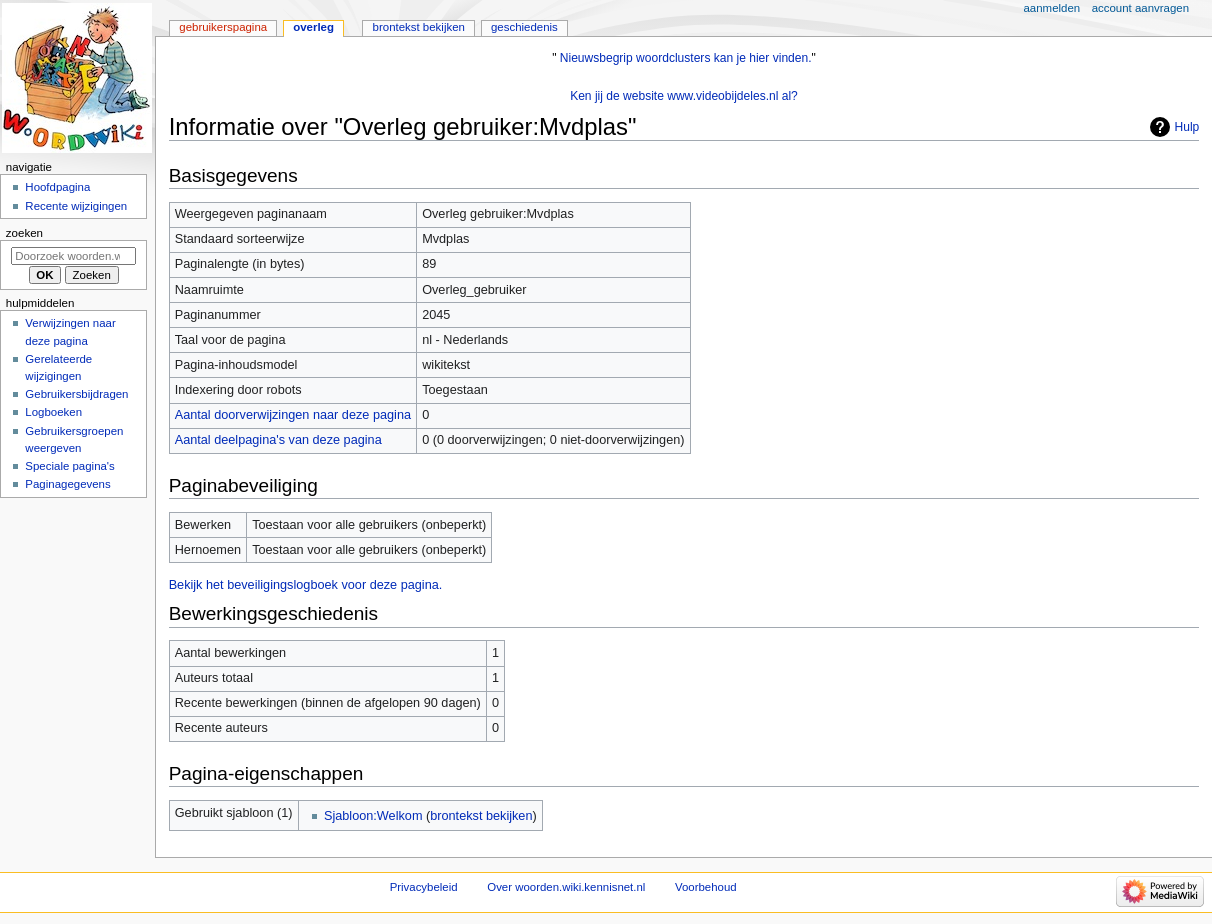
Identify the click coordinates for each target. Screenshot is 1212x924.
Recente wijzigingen (76, 206)
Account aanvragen (1140, 8)
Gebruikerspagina (223, 27)
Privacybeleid (424, 887)
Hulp (1187, 127)
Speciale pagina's (69, 466)
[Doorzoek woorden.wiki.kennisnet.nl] (73, 256)
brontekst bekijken (481, 816)
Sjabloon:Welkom (373, 816)
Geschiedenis (524, 27)
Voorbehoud (706, 887)
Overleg (313, 27)
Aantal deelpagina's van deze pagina (278, 440)
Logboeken (53, 412)
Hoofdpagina (57, 187)
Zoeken (24, 233)
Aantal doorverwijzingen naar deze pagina (293, 415)
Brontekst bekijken (419, 27)
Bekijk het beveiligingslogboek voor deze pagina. (306, 585)
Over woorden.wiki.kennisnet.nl (566, 887)
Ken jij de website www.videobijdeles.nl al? (684, 96)
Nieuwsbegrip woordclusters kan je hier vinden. (686, 58)
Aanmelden (1052, 8)
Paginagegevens (67, 484)
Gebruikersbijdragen (76, 394)
